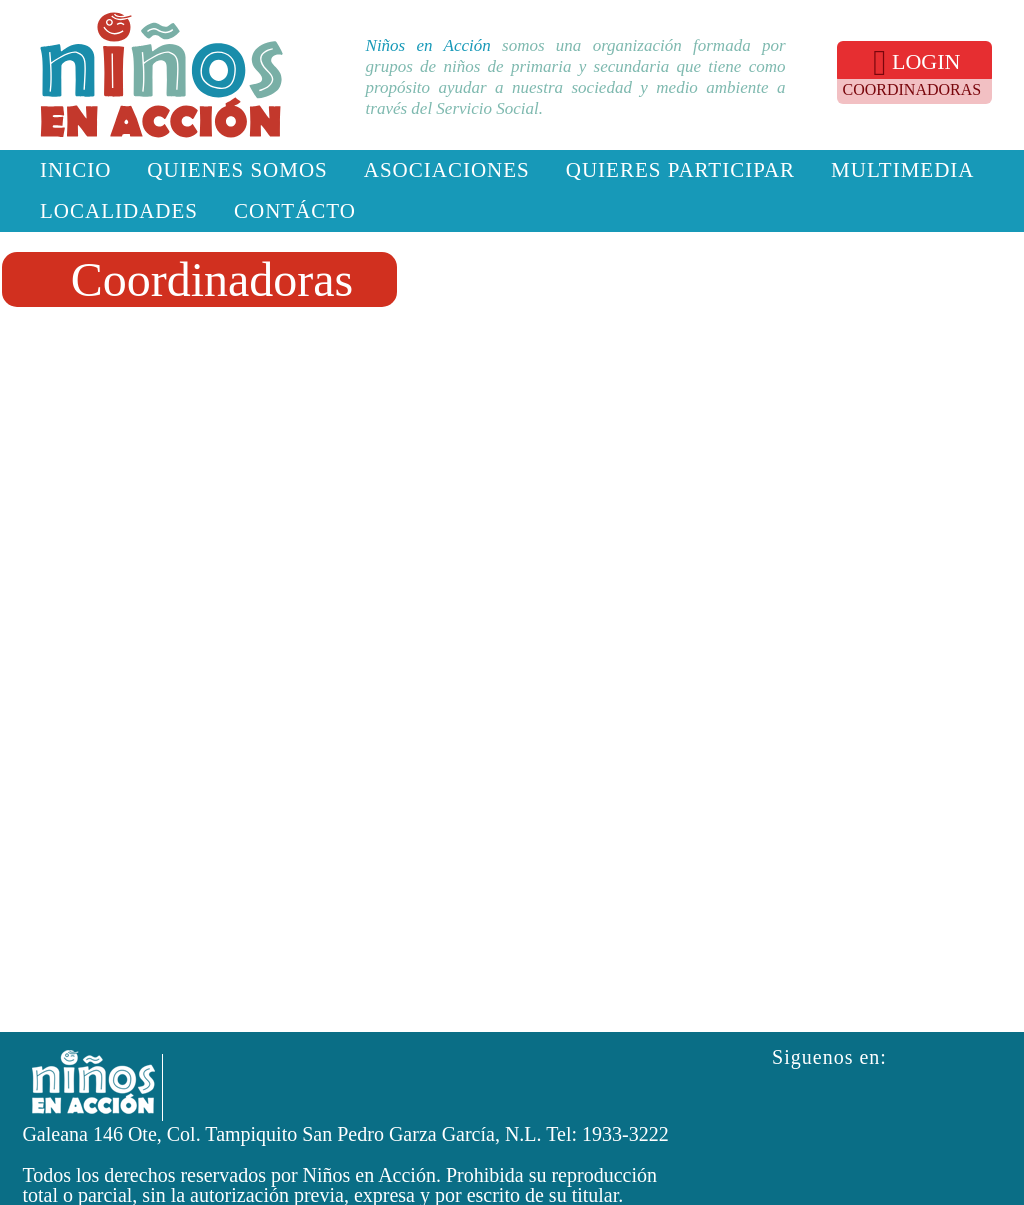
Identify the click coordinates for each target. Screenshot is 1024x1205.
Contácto (295, 211)
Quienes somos (237, 170)
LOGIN (916, 63)
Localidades (119, 211)
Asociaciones (447, 170)
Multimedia (902, 170)
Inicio (75, 170)
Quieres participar (680, 170)
